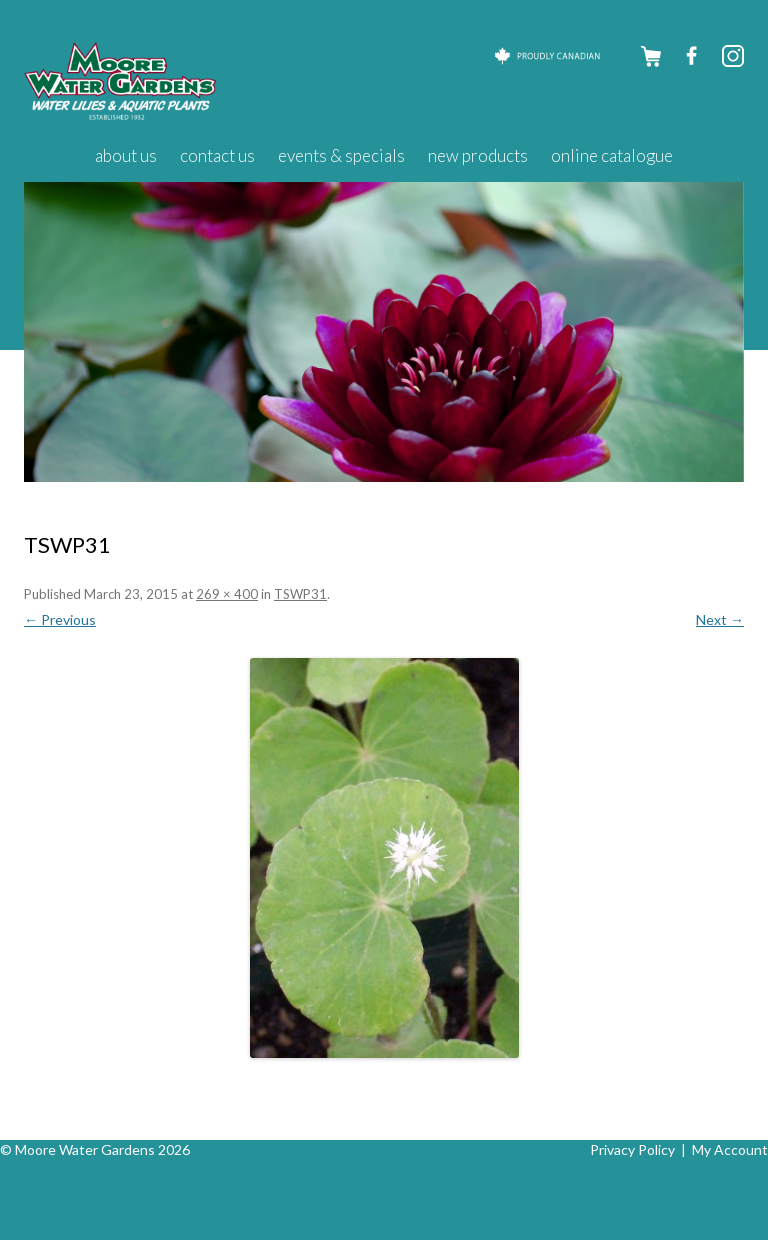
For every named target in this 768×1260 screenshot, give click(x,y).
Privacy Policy (632, 1149)
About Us (126, 155)
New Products (478, 155)
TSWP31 (300, 594)
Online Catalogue (612, 155)
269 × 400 (227, 594)
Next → (720, 619)
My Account (730, 1149)
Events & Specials (341, 155)
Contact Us (217, 155)
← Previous (60, 619)
